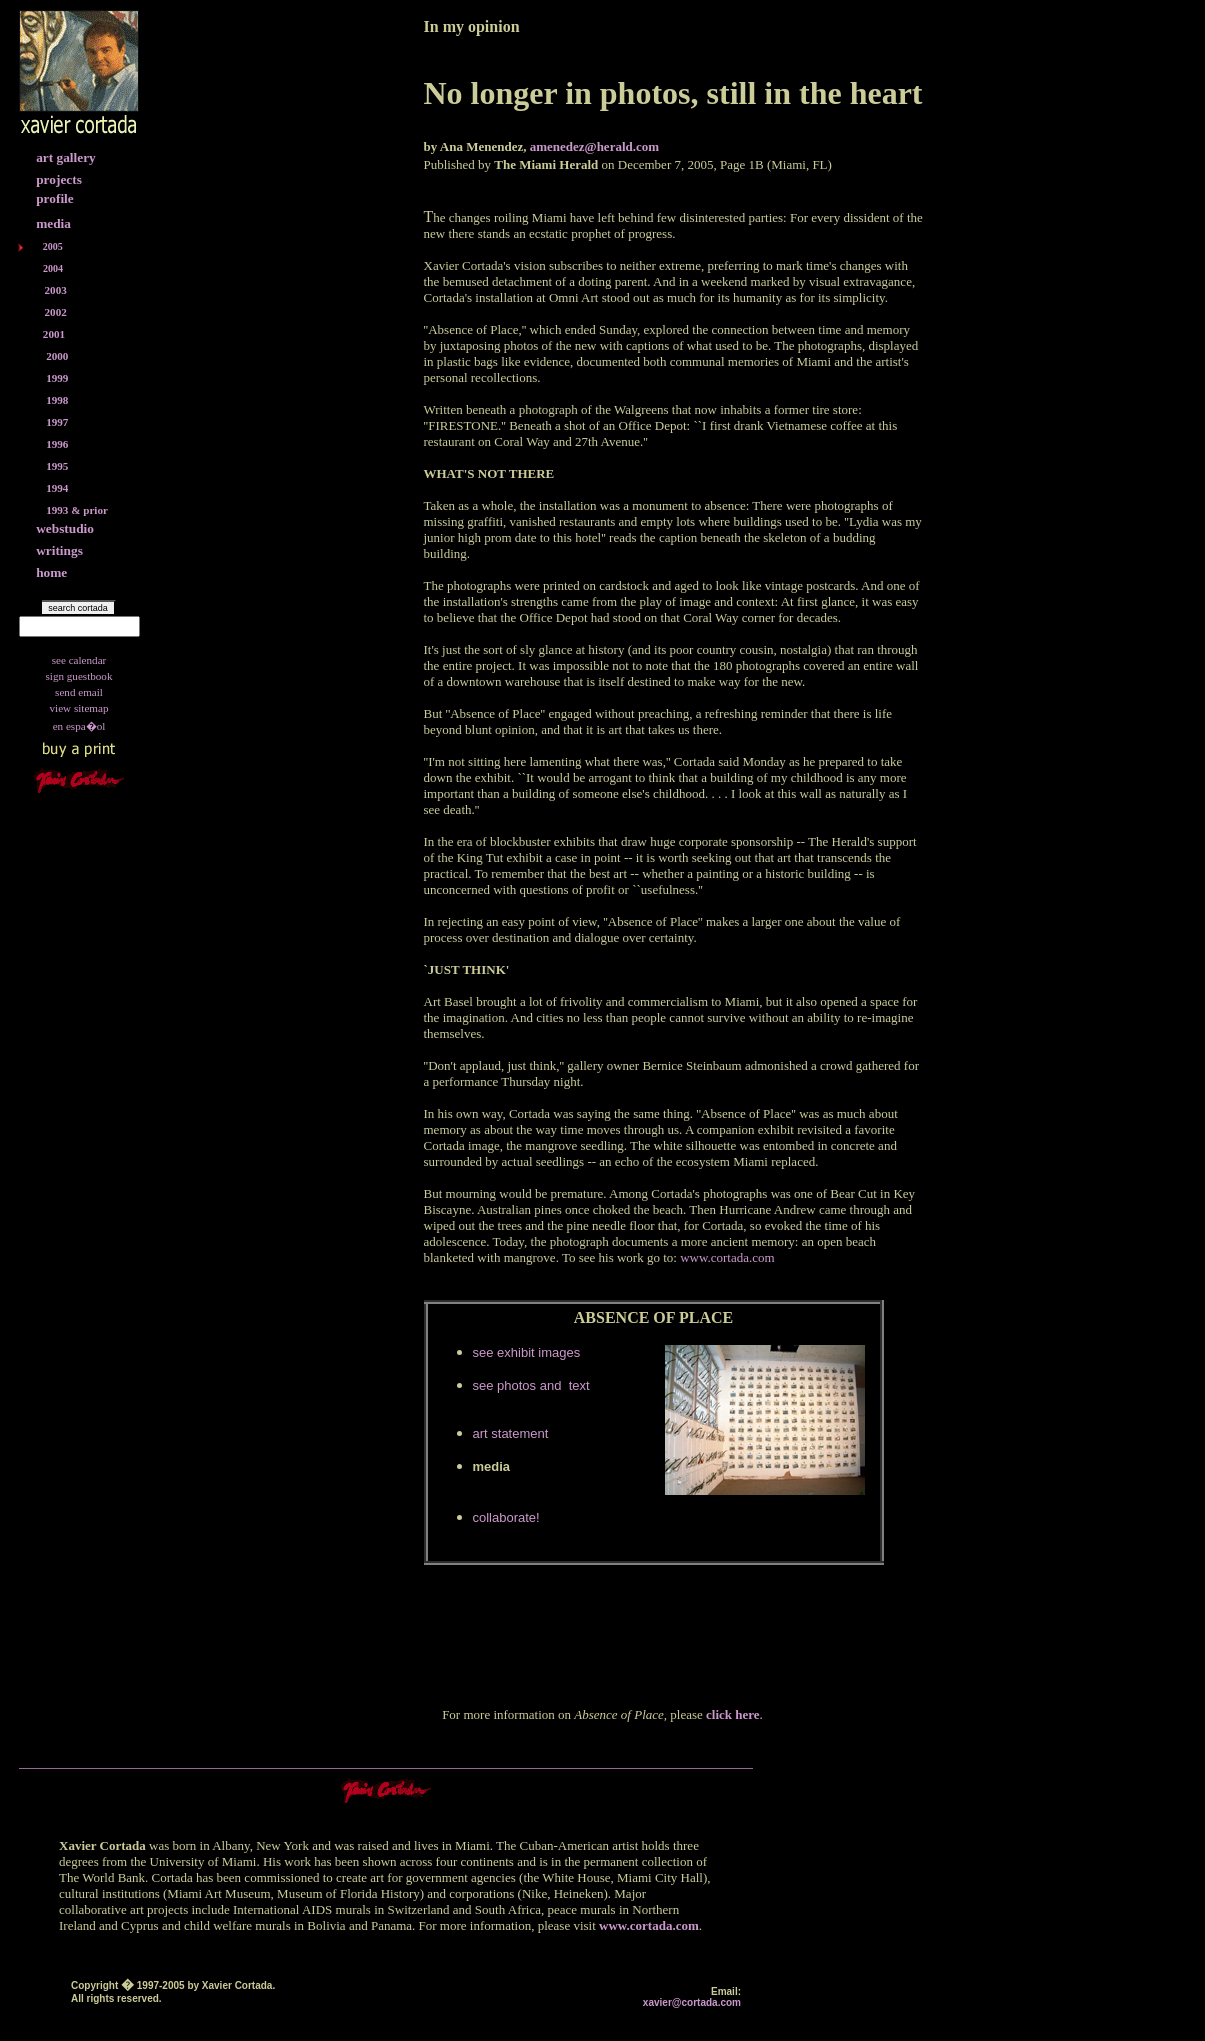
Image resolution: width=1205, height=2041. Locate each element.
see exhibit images (527, 1352)
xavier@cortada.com (692, 2002)
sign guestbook (79, 676)
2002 (56, 312)
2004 (53, 268)
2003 (56, 290)
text (577, 1385)
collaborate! (506, 1517)
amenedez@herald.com (594, 146)
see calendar (79, 660)
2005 (53, 246)
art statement (511, 1433)
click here (733, 1714)
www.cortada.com (649, 1925)
